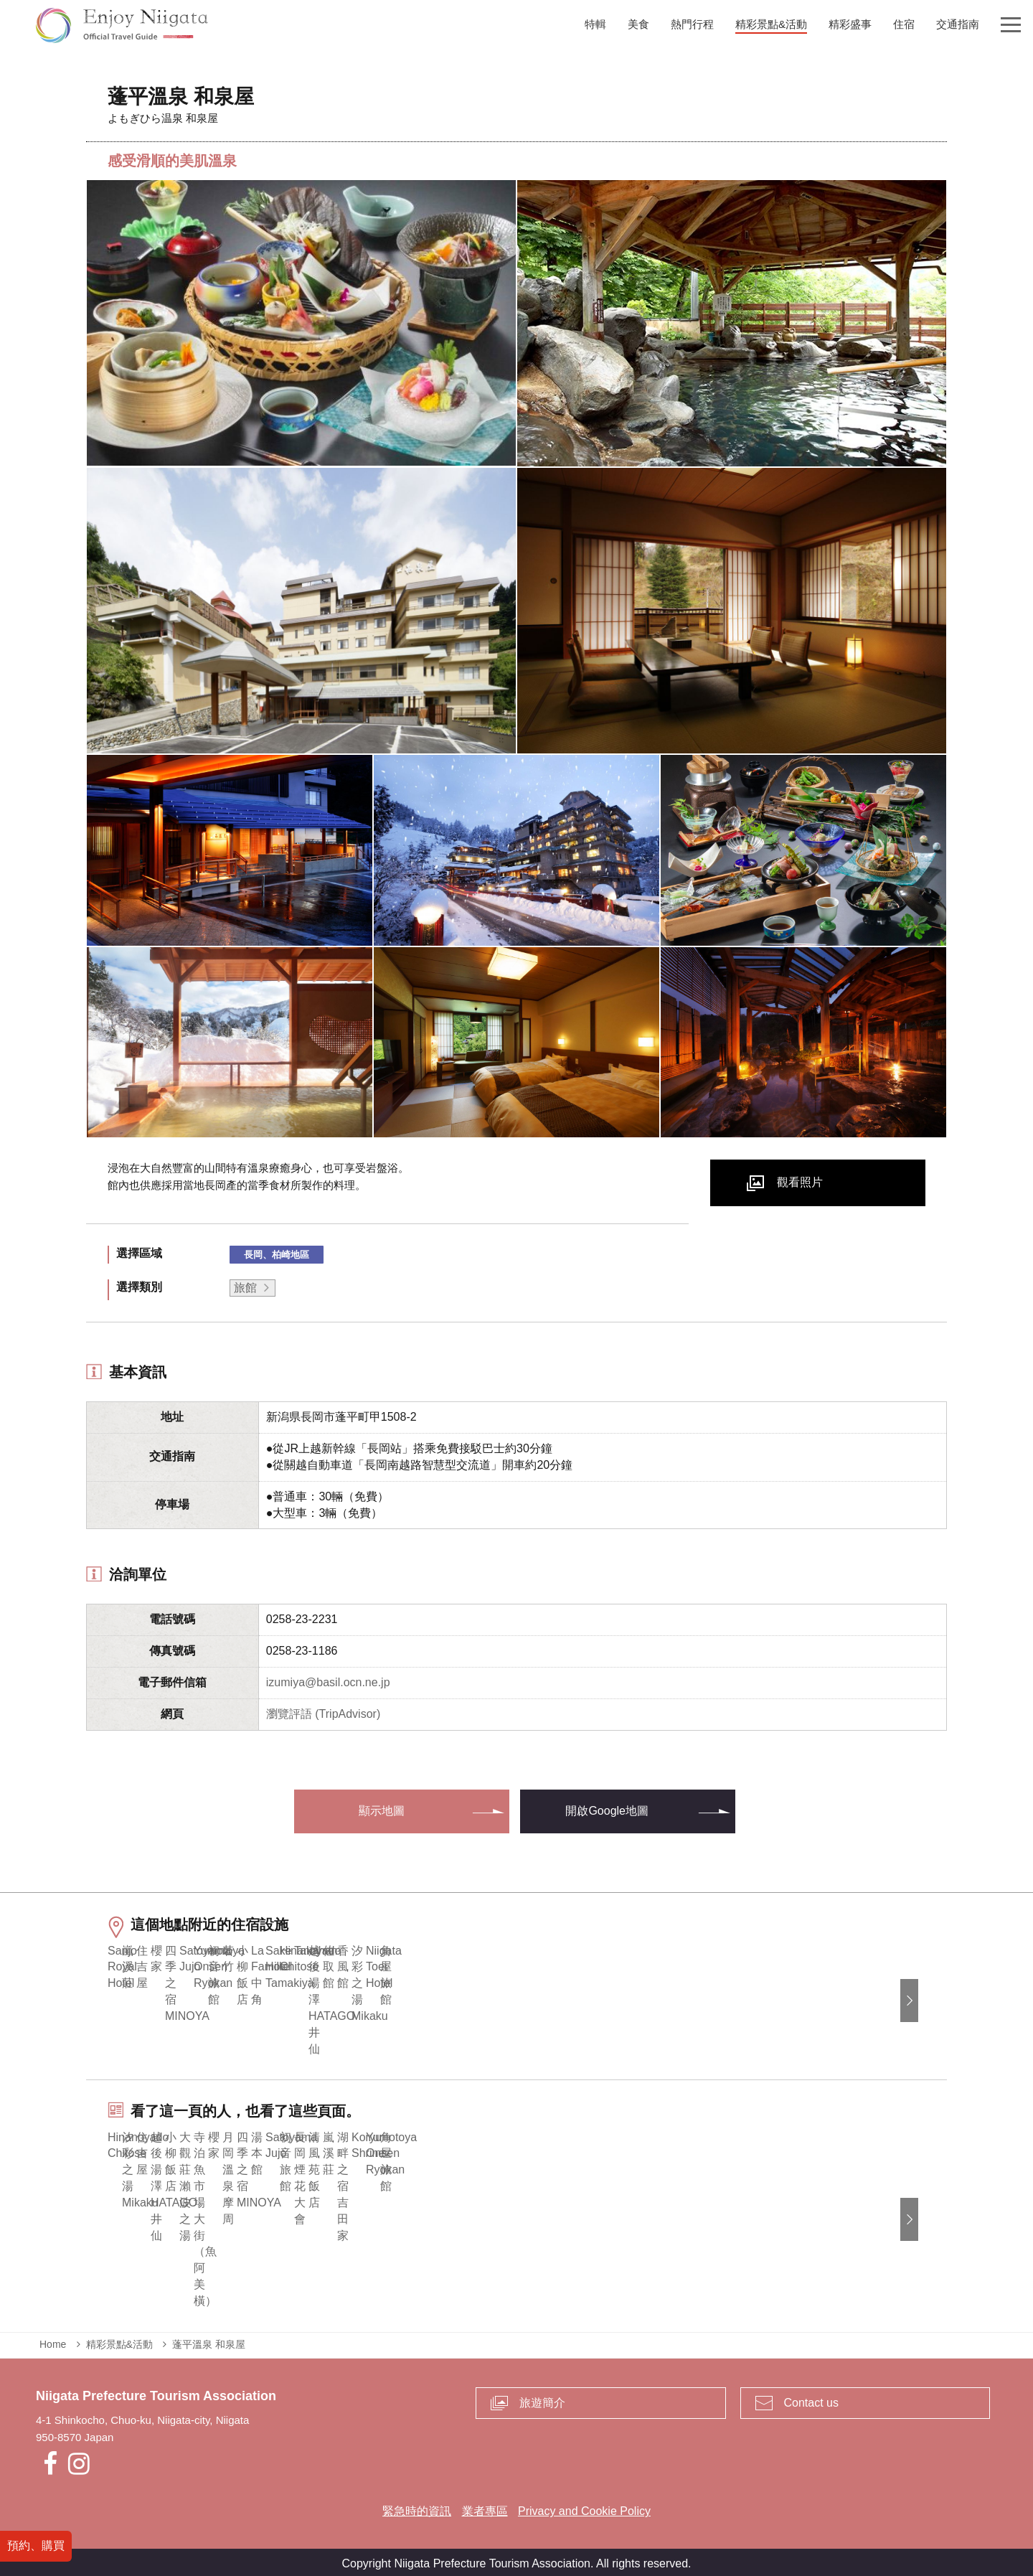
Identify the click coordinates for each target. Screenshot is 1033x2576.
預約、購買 (36, 2545)
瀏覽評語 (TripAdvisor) (323, 1714)
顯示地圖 (382, 1811)
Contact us (811, 2398)
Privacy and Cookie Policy (584, 2507)
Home (52, 2340)
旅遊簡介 (542, 2398)
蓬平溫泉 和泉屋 (208, 2340)
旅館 (245, 1288)
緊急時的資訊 (416, 2507)
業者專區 (485, 2507)
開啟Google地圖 (606, 1811)
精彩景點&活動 (119, 2340)
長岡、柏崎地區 (276, 1254)
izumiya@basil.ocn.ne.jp (328, 1682)
